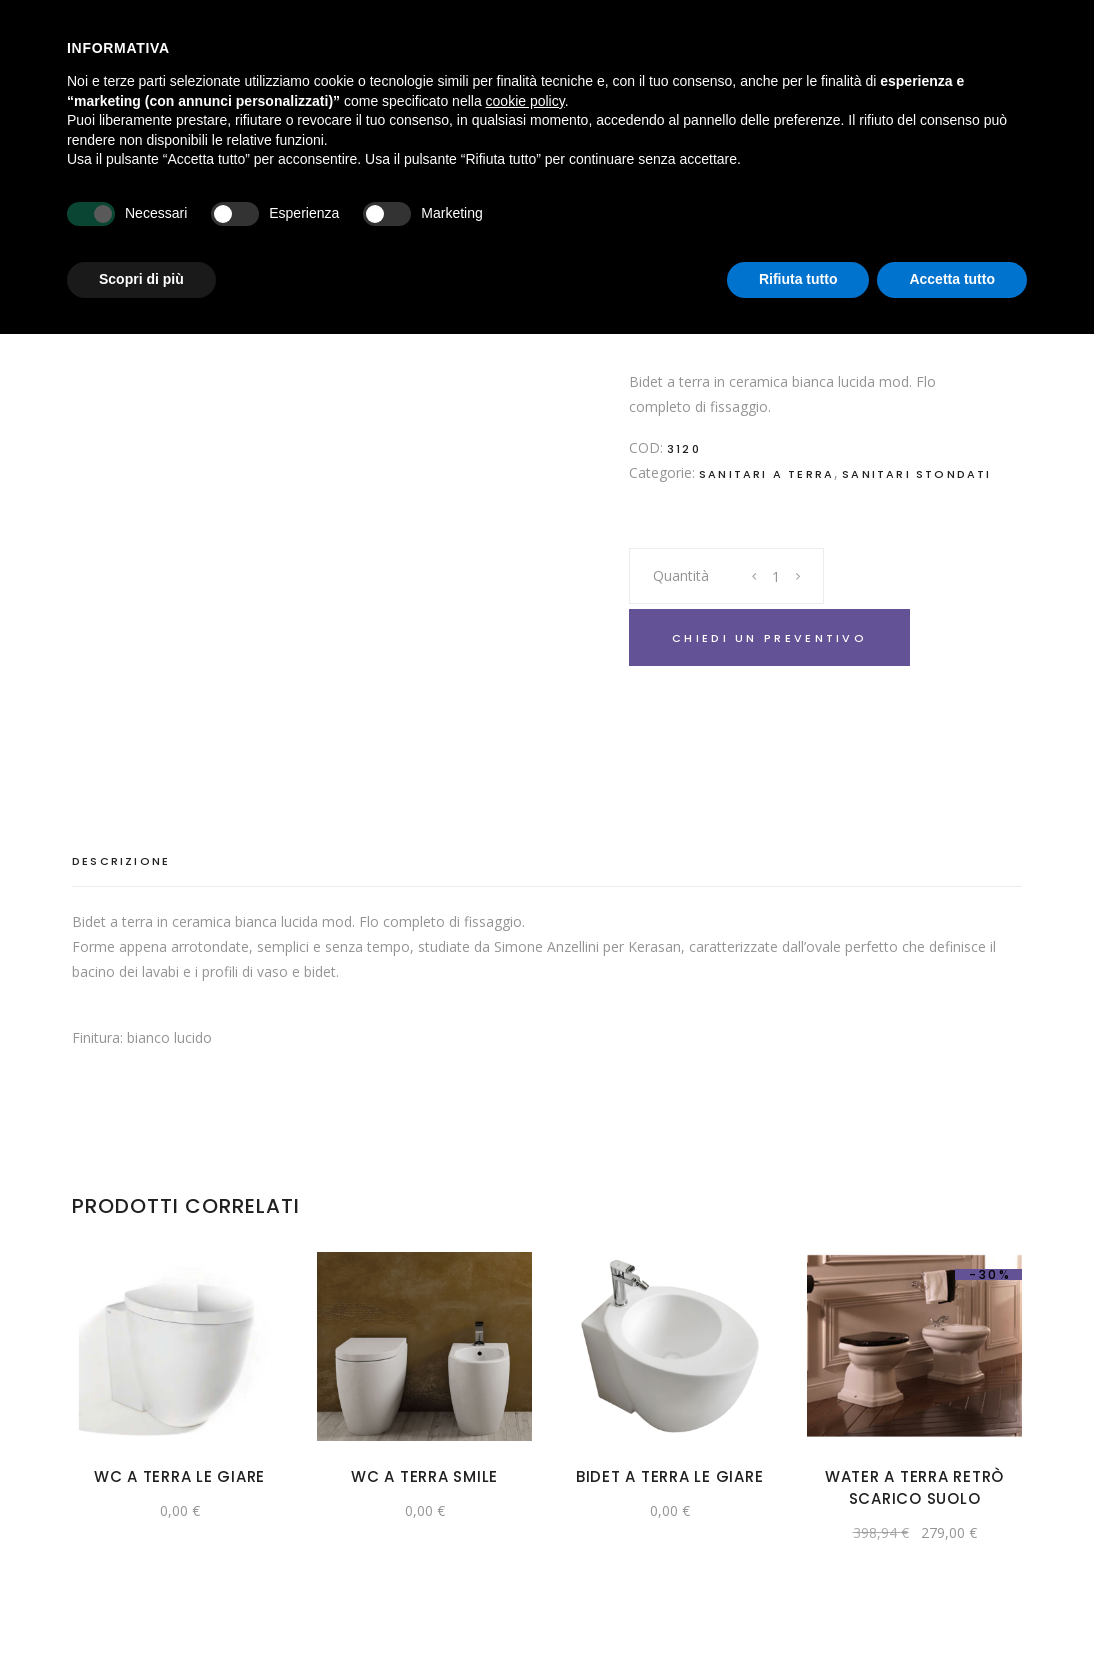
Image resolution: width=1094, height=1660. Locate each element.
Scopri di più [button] (141, 279)
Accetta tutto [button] (952, 279)
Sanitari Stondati (916, 474)
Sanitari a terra (766, 474)
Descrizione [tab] (121, 861)
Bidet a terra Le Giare (670, 1476)
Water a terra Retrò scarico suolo (914, 1487)
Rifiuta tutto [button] (798, 279)
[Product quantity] (777, 576)
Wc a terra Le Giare (179, 1476)
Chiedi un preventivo (769, 638)
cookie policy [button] (525, 101)
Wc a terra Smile (424, 1476)
